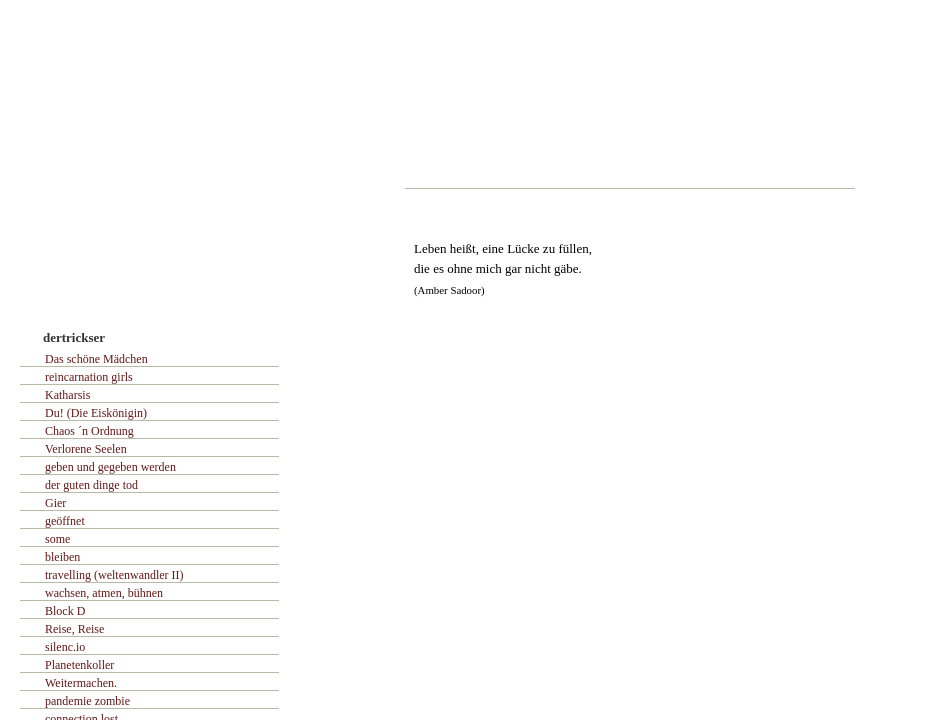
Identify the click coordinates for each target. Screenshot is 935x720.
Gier (55, 503)
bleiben (62, 557)
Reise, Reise (74, 629)
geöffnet (65, 521)
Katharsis (67, 395)
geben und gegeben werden (110, 467)
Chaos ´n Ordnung (89, 431)
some (57, 539)
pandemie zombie (87, 701)
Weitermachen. (81, 683)
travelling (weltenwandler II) (114, 575)
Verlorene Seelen (86, 449)
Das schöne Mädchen (96, 359)
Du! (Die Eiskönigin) (96, 413)
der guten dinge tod (91, 485)
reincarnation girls (89, 377)
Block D (65, 611)
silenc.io (65, 647)
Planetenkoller (79, 665)
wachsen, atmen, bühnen (104, 593)
